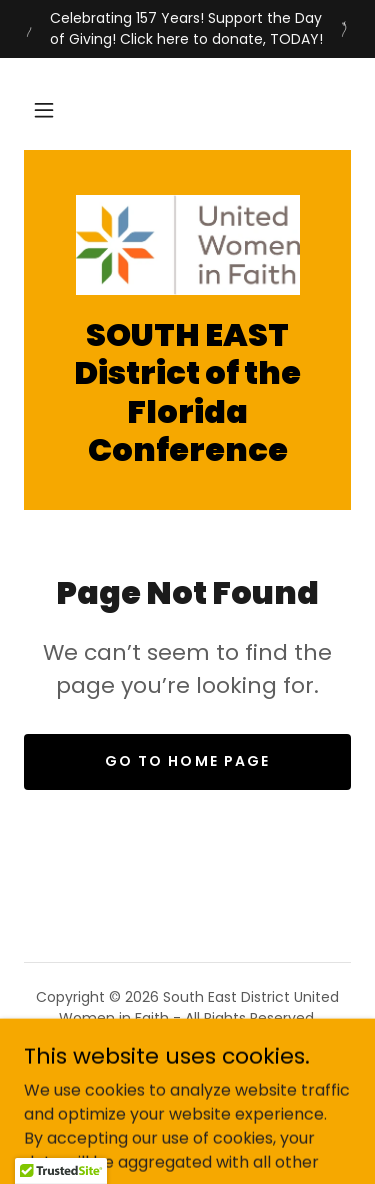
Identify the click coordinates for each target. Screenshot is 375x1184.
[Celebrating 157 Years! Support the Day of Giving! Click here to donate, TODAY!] (187, 29)
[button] (44, 110)
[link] (188, 245)
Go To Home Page (187, 761)
